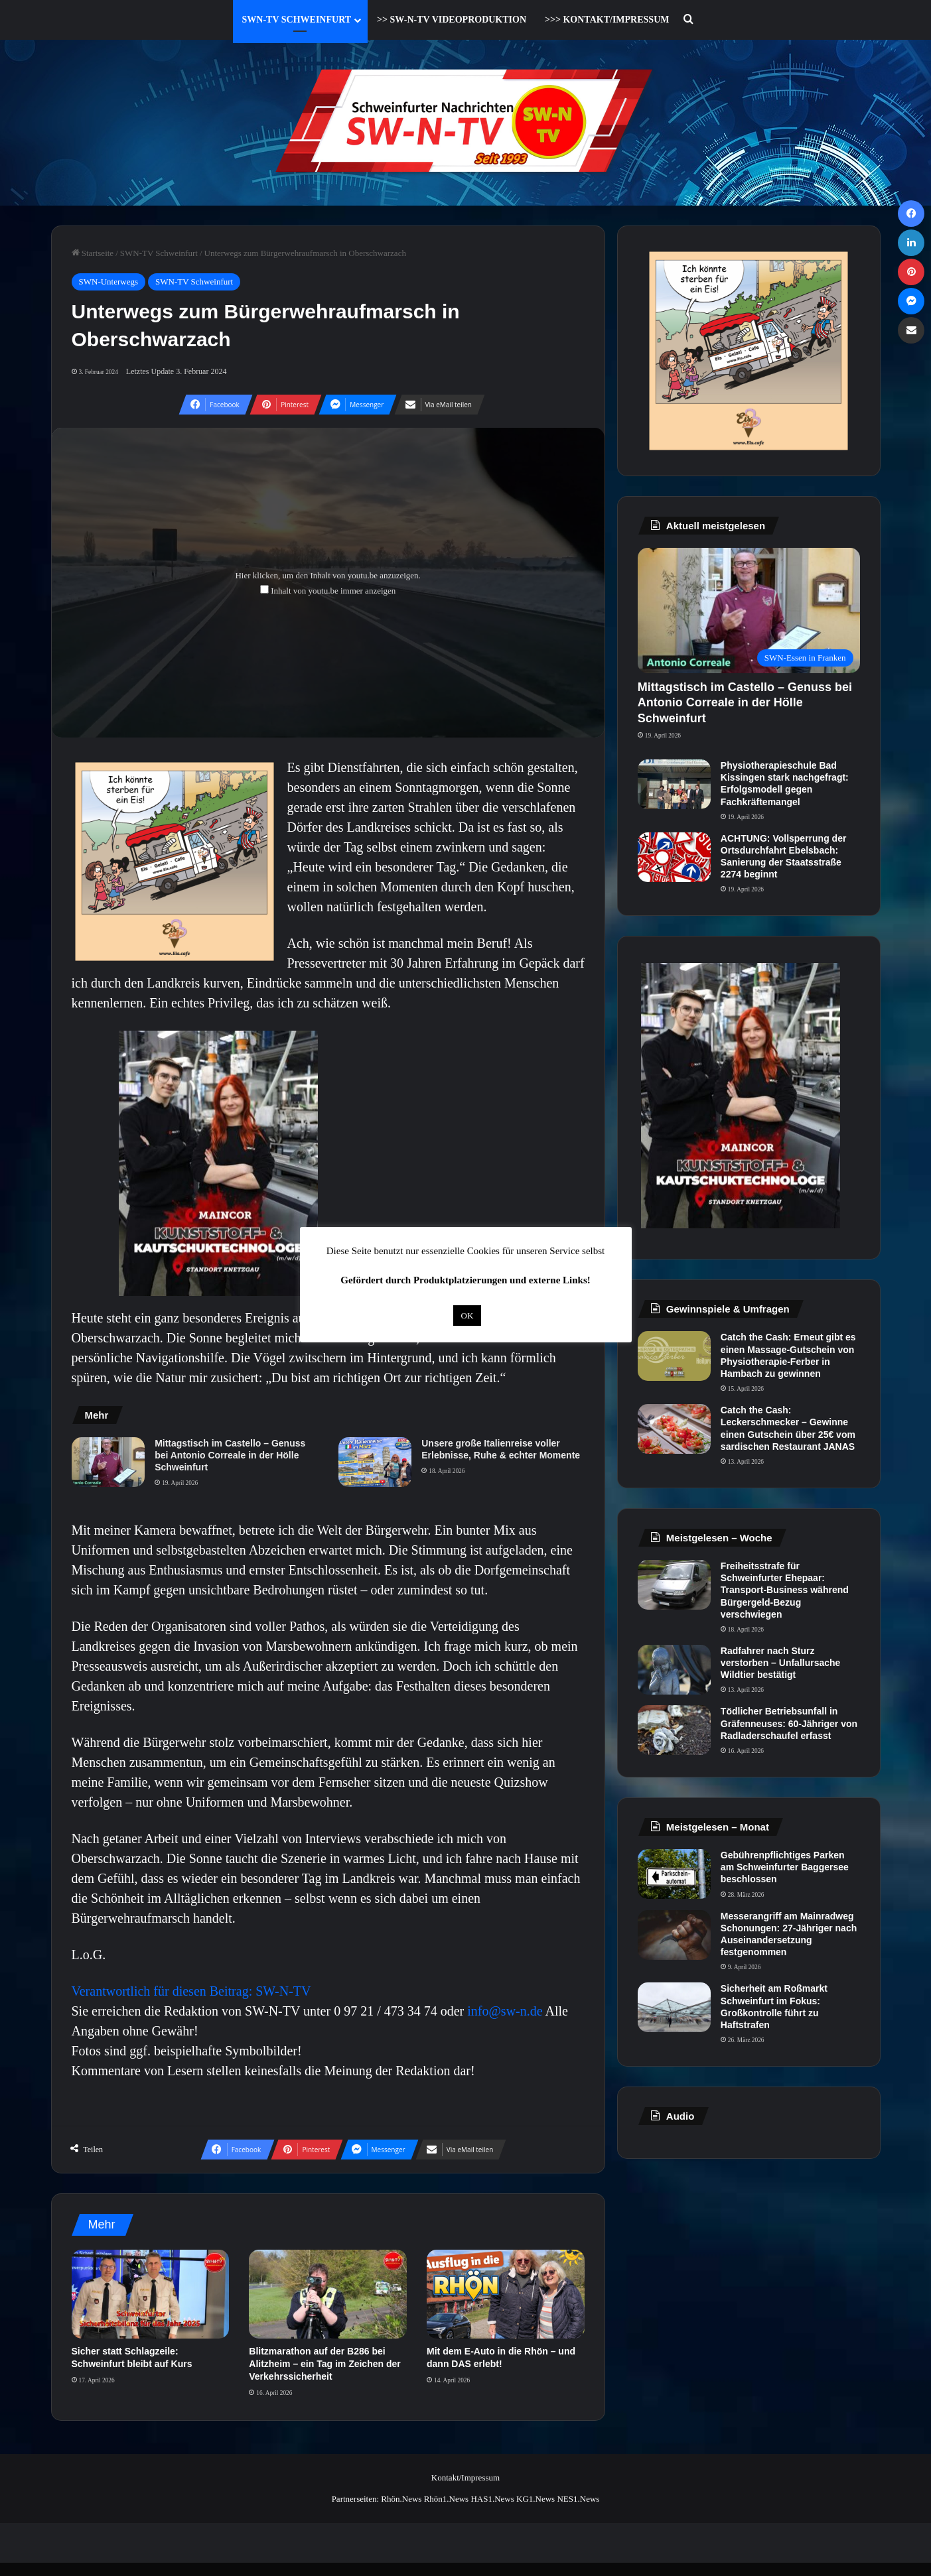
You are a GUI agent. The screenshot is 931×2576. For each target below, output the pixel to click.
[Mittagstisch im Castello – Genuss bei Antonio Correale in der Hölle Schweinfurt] (108, 1462)
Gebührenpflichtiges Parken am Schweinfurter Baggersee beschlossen (785, 1867)
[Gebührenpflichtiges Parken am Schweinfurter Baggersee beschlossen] (674, 1874)
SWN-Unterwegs (109, 282)
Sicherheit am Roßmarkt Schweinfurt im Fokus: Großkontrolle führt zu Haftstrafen (774, 2006)
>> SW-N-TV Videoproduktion (451, 20)
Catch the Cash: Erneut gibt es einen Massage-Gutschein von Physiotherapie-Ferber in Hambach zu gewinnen (788, 1355)
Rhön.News (401, 2499)
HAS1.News (492, 2499)
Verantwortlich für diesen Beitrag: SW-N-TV (191, 1991)
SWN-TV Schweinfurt (297, 20)
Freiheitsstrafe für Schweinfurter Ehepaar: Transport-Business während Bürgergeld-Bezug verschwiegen (785, 1590)
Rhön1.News (446, 2499)
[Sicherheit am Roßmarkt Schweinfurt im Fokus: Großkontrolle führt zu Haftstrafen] (674, 2007)
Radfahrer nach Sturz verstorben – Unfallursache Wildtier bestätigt (781, 1662)
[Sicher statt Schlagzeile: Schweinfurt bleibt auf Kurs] (151, 2294)
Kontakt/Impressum (465, 2477)
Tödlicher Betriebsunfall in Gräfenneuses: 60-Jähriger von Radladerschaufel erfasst (789, 1723)
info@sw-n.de (504, 2011)
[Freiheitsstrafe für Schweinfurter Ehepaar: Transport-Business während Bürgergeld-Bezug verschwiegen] (674, 1585)
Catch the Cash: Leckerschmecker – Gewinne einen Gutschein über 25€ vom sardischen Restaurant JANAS (788, 1428)
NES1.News (578, 2499)
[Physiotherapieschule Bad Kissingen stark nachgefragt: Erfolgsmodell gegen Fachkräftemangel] (674, 784)
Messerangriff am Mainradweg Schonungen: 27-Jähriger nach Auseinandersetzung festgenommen (789, 1934)
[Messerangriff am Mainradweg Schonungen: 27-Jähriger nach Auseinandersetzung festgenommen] (674, 1935)
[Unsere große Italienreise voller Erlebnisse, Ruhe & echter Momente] (374, 1462)
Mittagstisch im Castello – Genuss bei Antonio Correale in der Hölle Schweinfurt (230, 1455)
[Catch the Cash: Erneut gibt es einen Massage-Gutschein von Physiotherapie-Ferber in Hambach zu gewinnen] (674, 1356)
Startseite (93, 253)
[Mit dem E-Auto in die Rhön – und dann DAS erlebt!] (506, 2294)
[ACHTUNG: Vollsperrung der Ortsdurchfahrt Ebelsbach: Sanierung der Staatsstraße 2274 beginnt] (674, 857)
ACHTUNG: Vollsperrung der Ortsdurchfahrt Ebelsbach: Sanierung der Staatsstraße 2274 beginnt (784, 856)
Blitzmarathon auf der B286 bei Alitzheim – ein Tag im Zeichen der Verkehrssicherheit (324, 2364)
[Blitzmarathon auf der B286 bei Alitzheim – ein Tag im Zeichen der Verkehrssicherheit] (328, 2294)
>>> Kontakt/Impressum (607, 20)
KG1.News (535, 2499)
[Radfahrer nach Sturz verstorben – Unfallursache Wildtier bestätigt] (674, 1670)
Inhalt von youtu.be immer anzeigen (333, 591)
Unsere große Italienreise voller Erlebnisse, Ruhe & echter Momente (500, 1449)
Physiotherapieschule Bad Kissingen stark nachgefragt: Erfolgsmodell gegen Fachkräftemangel (785, 783)
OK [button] (467, 1315)
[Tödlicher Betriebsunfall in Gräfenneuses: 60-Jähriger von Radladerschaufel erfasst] (674, 1730)
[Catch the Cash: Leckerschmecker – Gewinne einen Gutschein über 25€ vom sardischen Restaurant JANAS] (674, 1429)
